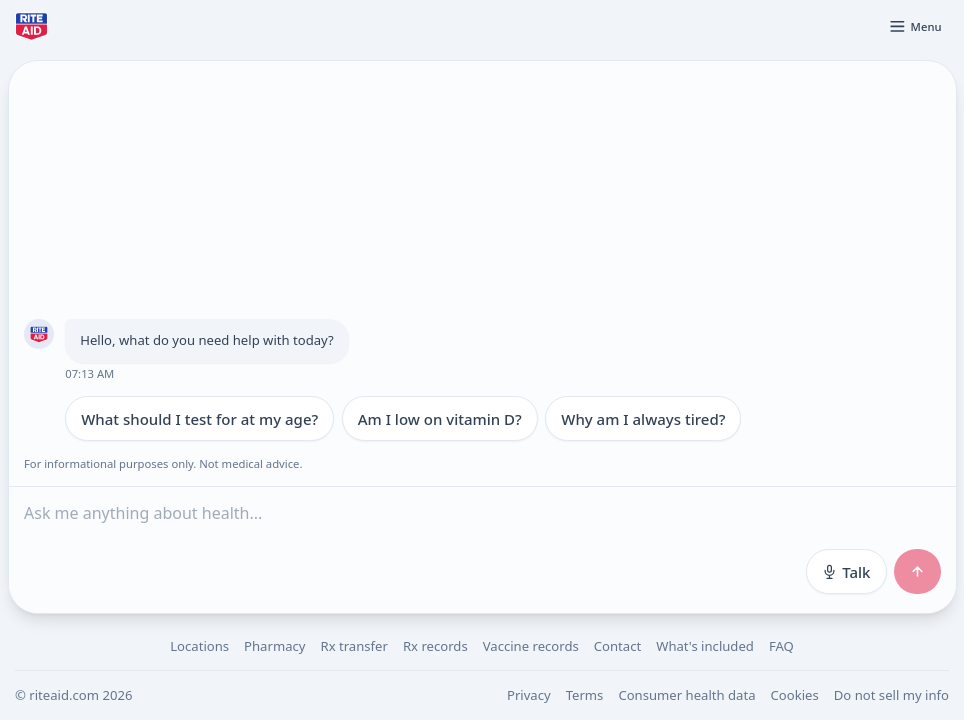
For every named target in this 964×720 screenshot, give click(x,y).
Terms (585, 695)
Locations (199, 646)
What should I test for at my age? (199, 419)
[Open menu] (915, 26)
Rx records (435, 646)
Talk (845, 572)
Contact (617, 646)
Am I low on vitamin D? (439, 419)
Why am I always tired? (643, 419)
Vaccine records (531, 646)
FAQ (781, 646)
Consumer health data (686, 695)
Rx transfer (353, 646)
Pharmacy (274, 646)
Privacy (529, 695)
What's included (705, 646)
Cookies (795, 695)
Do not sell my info (891, 695)
